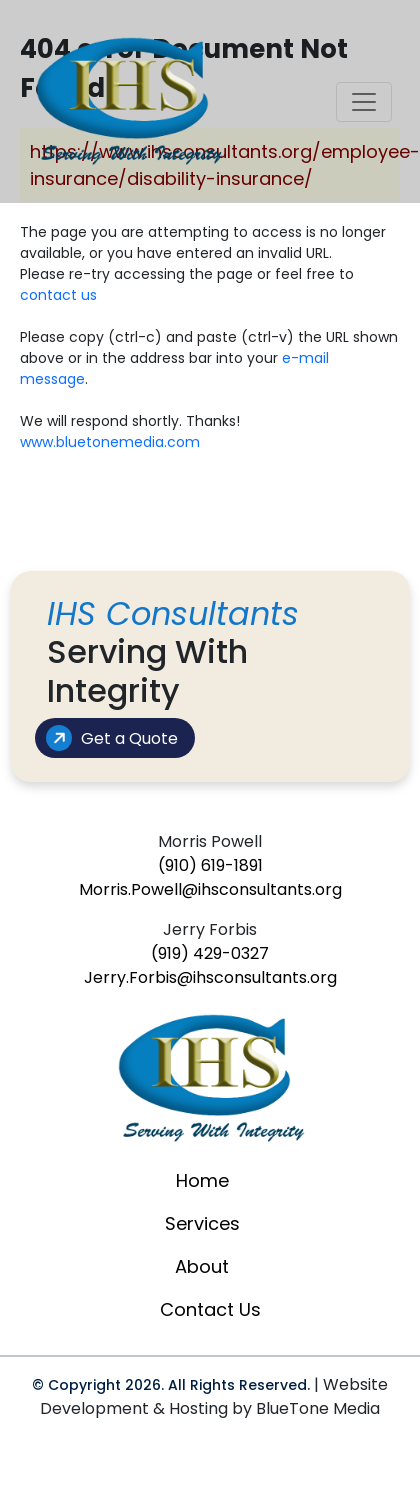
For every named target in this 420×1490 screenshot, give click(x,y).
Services (202, 1223)
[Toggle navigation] (364, 102)
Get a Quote (109, 738)
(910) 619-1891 (210, 865)
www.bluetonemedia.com (110, 442)
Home (202, 1180)
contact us (58, 295)
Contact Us (210, 1309)
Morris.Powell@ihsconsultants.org (210, 889)
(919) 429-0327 (210, 953)
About (202, 1266)
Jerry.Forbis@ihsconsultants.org (210, 977)
